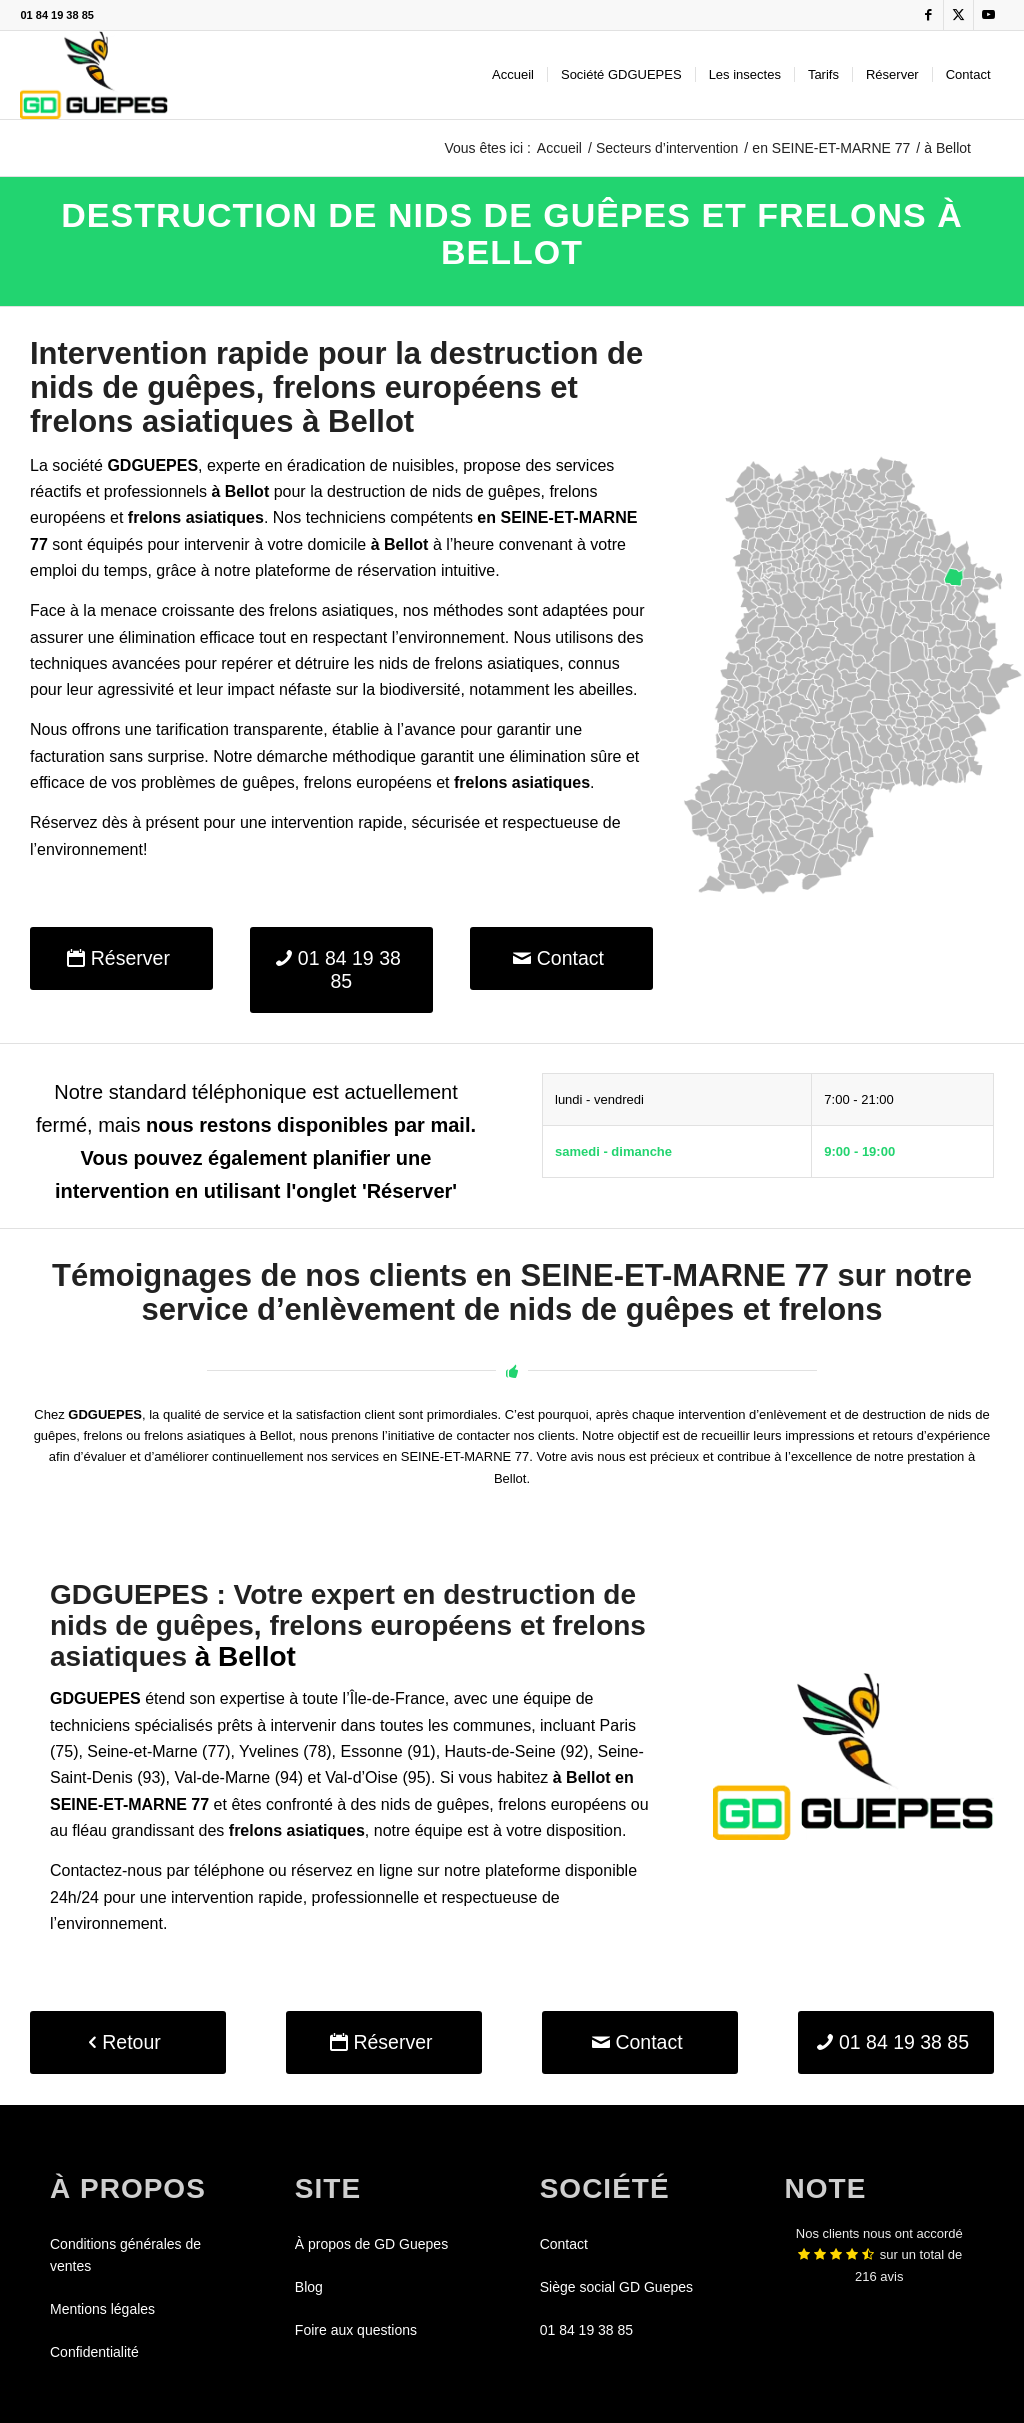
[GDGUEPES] (93, 75)
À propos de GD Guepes (371, 2244)
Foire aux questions (356, 2330)
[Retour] (128, 2042)
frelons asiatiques (497, 663)
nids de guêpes (486, 491)
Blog (309, 2287)
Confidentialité (94, 2352)
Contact (564, 2244)
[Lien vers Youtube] (989, 15)
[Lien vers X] (958, 15)
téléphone (229, 1870)
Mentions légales (102, 2309)
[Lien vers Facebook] (928, 15)
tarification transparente (239, 729)
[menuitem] (513, 75)
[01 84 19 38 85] (341, 970)
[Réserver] (121, 958)
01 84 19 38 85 (56, 15)
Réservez (64, 822)
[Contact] (561, 958)
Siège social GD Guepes (616, 2287)
